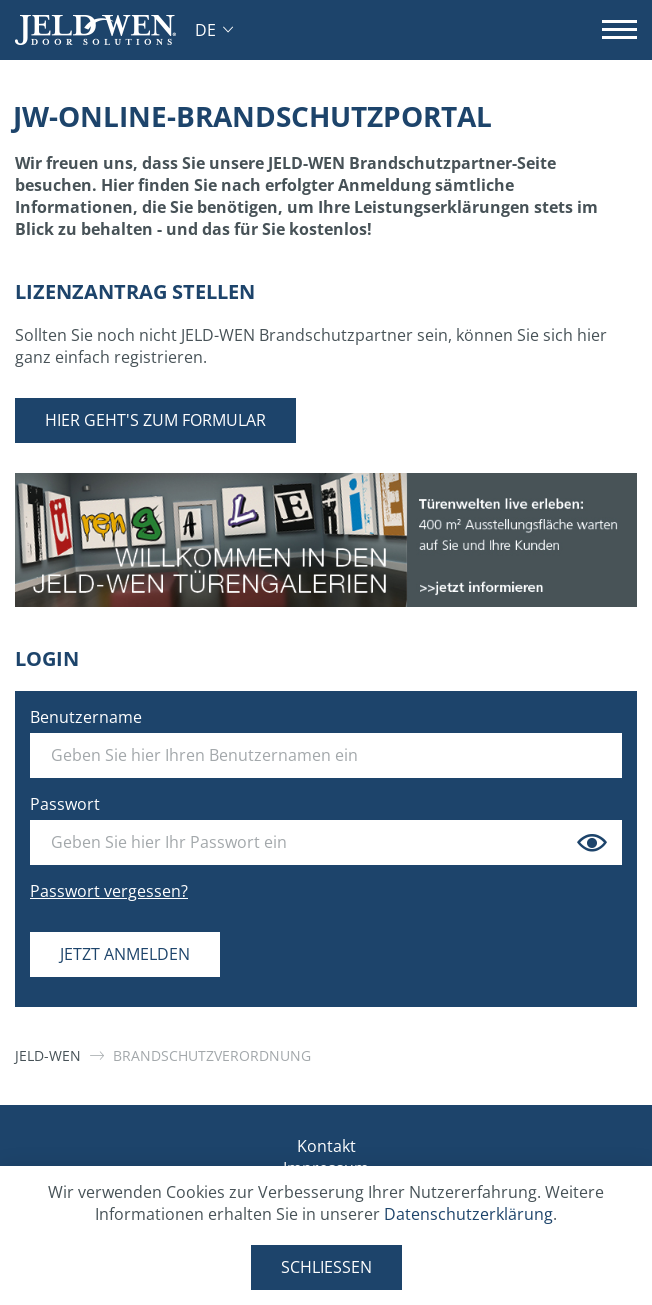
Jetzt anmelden (125, 954)
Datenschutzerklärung (468, 1214)
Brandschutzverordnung (212, 1055)
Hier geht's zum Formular (155, 420)
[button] (214, 30)
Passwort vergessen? (109, 891)
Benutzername (86, 717)
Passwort (65, 804)
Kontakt (326, 1146)
